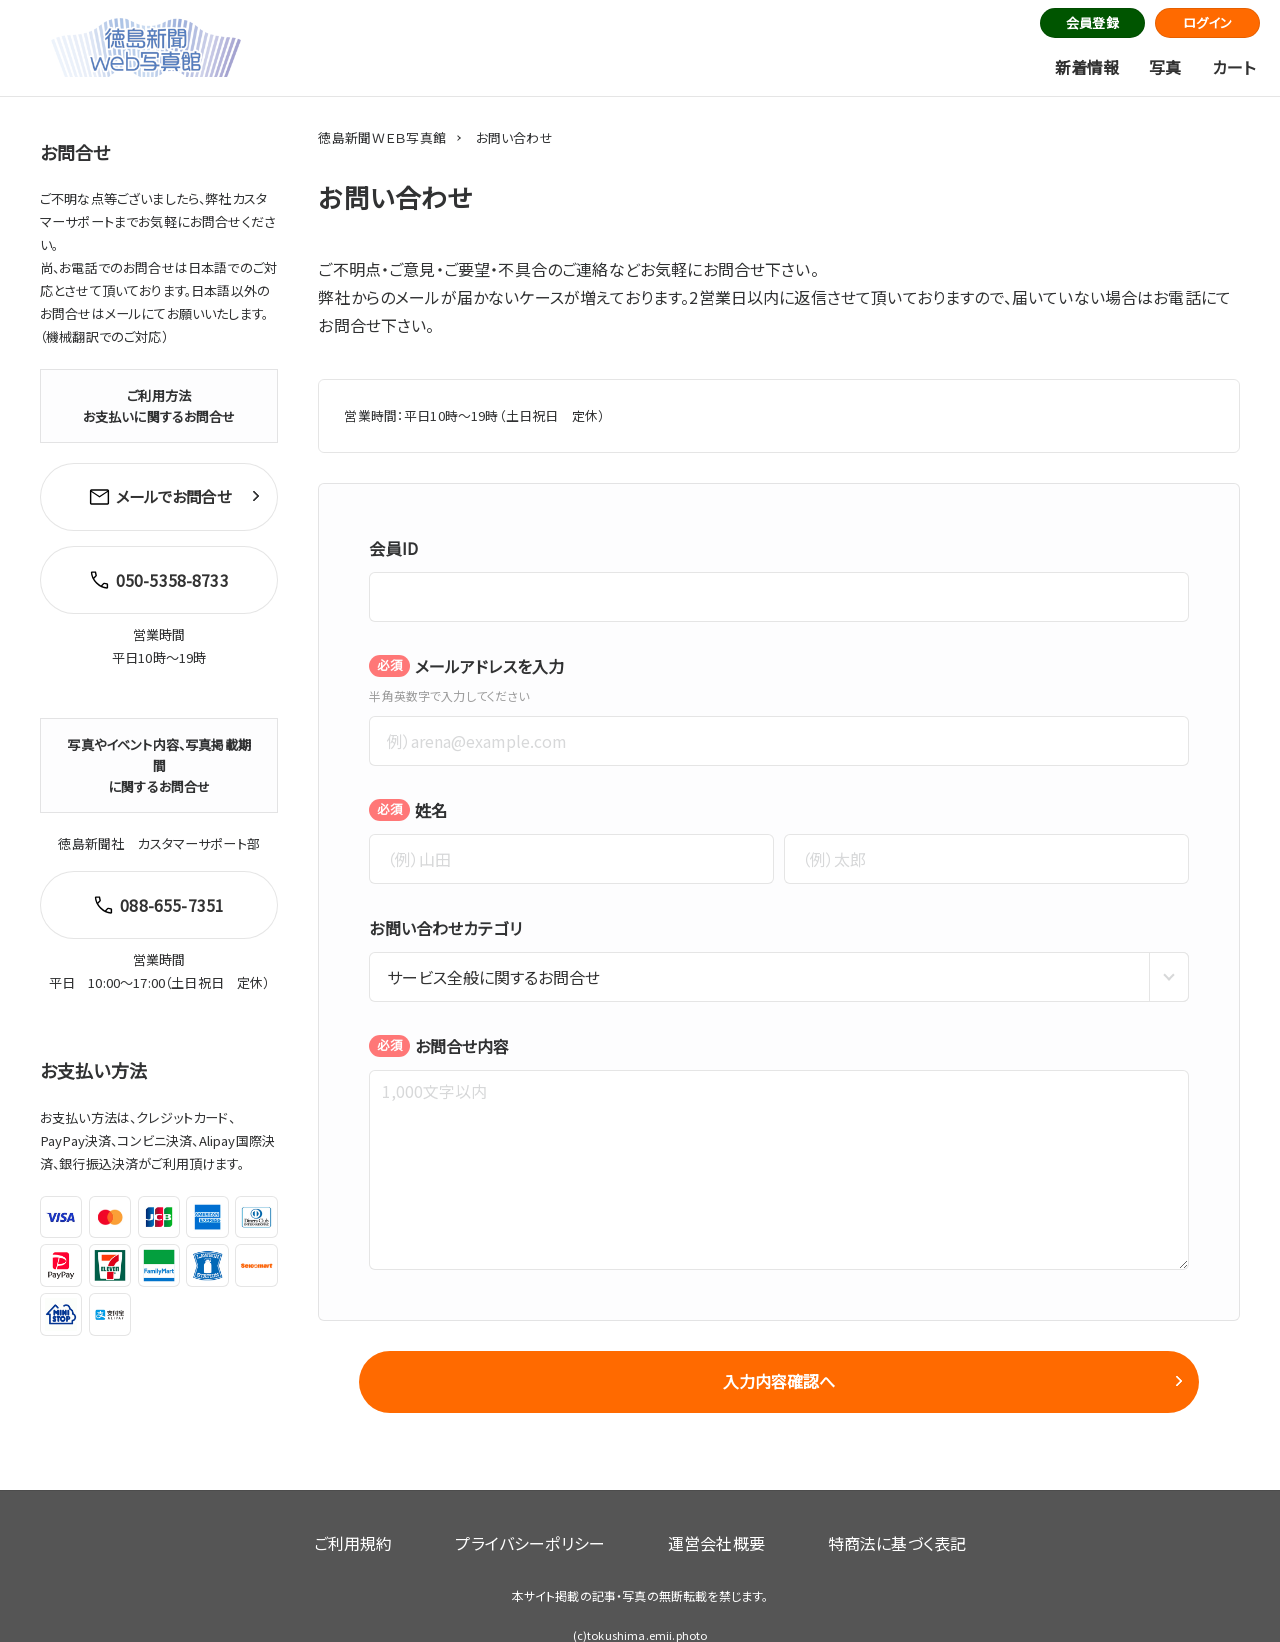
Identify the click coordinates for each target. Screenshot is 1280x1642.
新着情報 (1087, 67)
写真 (1165, 67)
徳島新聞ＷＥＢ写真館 (382, 137)
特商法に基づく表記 (847, 1518)
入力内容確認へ (779, 1381)
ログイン (1207, 22)
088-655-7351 (154, 885)
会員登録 (1092, 22)
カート (1233, 67)
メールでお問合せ (159, 493)
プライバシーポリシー (547, 1518)
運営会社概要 (700, 1518)
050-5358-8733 (154, 568)
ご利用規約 (402, 1518)
